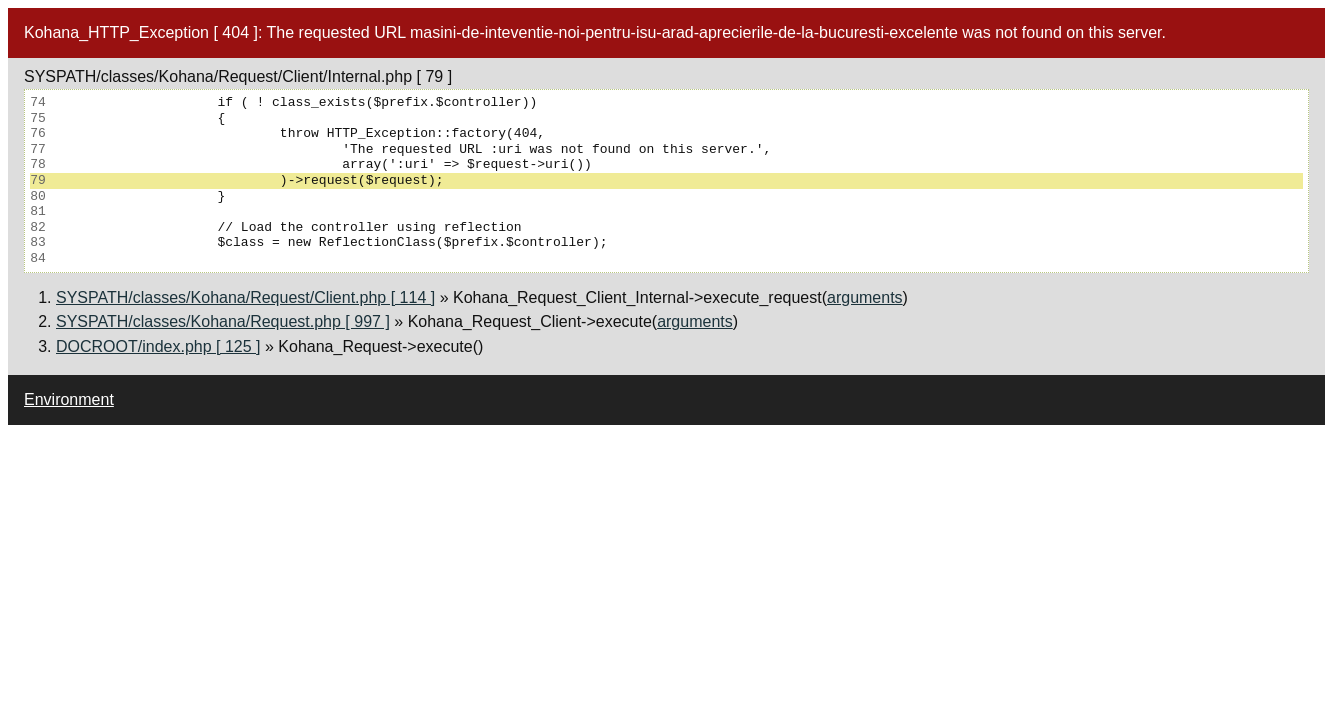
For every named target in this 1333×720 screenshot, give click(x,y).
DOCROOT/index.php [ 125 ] (158, 346)
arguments (865, 297)
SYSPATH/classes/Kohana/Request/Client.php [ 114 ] (245, 297)
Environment (69, 399)
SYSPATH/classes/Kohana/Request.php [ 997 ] (223, 321)
